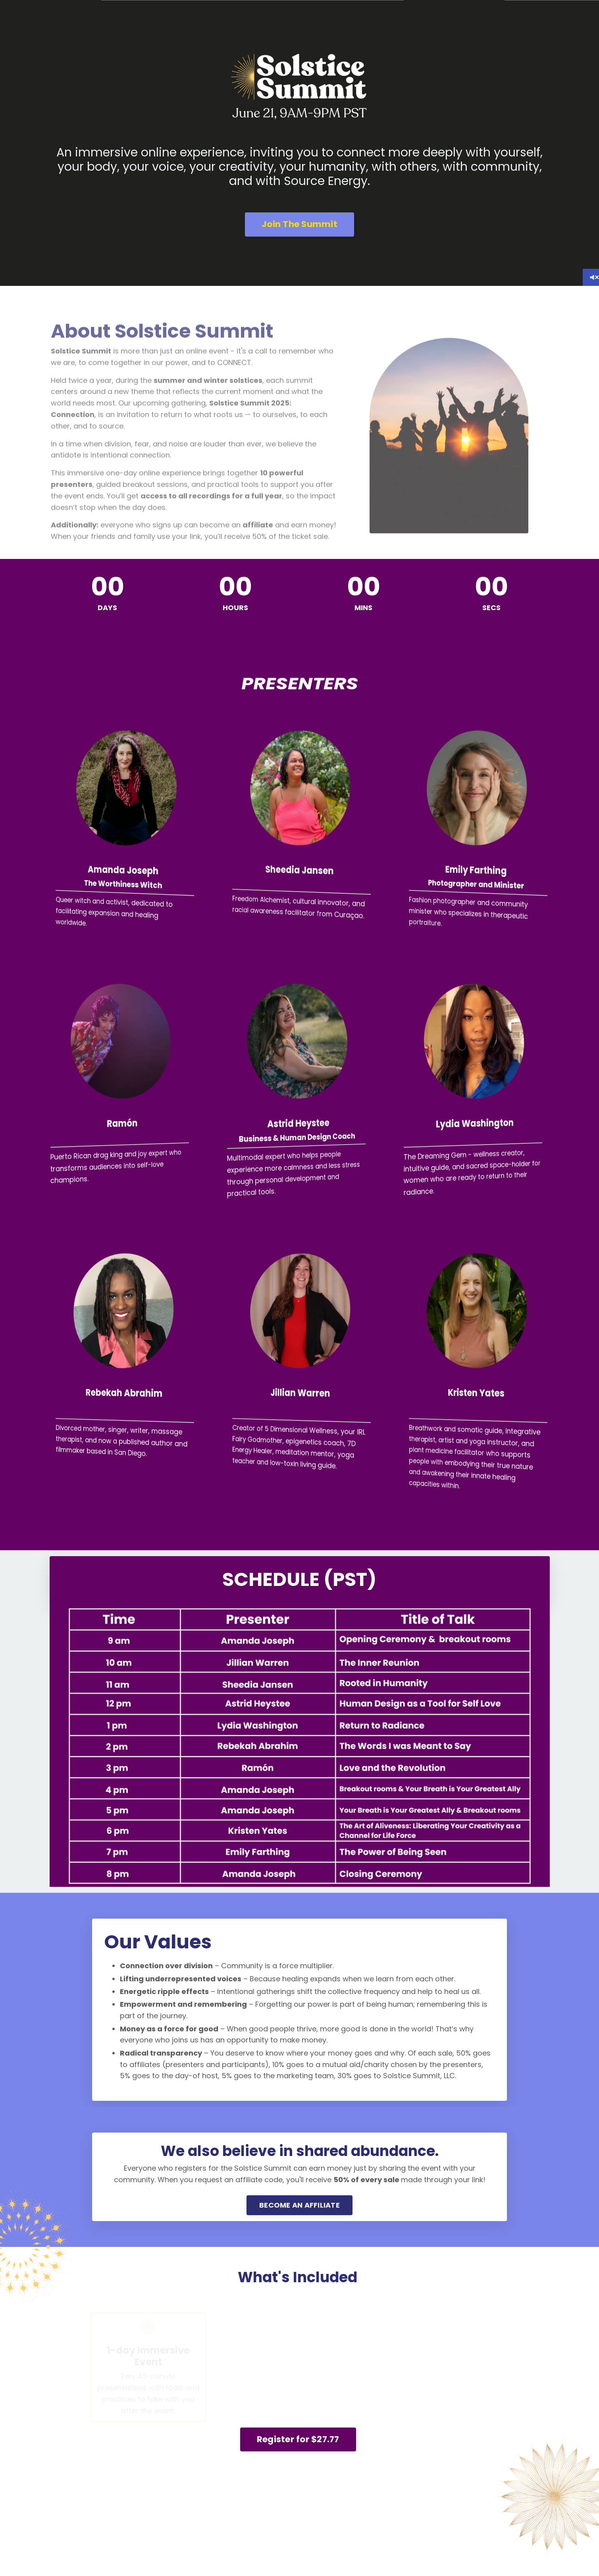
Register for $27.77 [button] (298, 2439)
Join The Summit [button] (299, 224)
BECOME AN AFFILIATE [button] (299, 2205)
